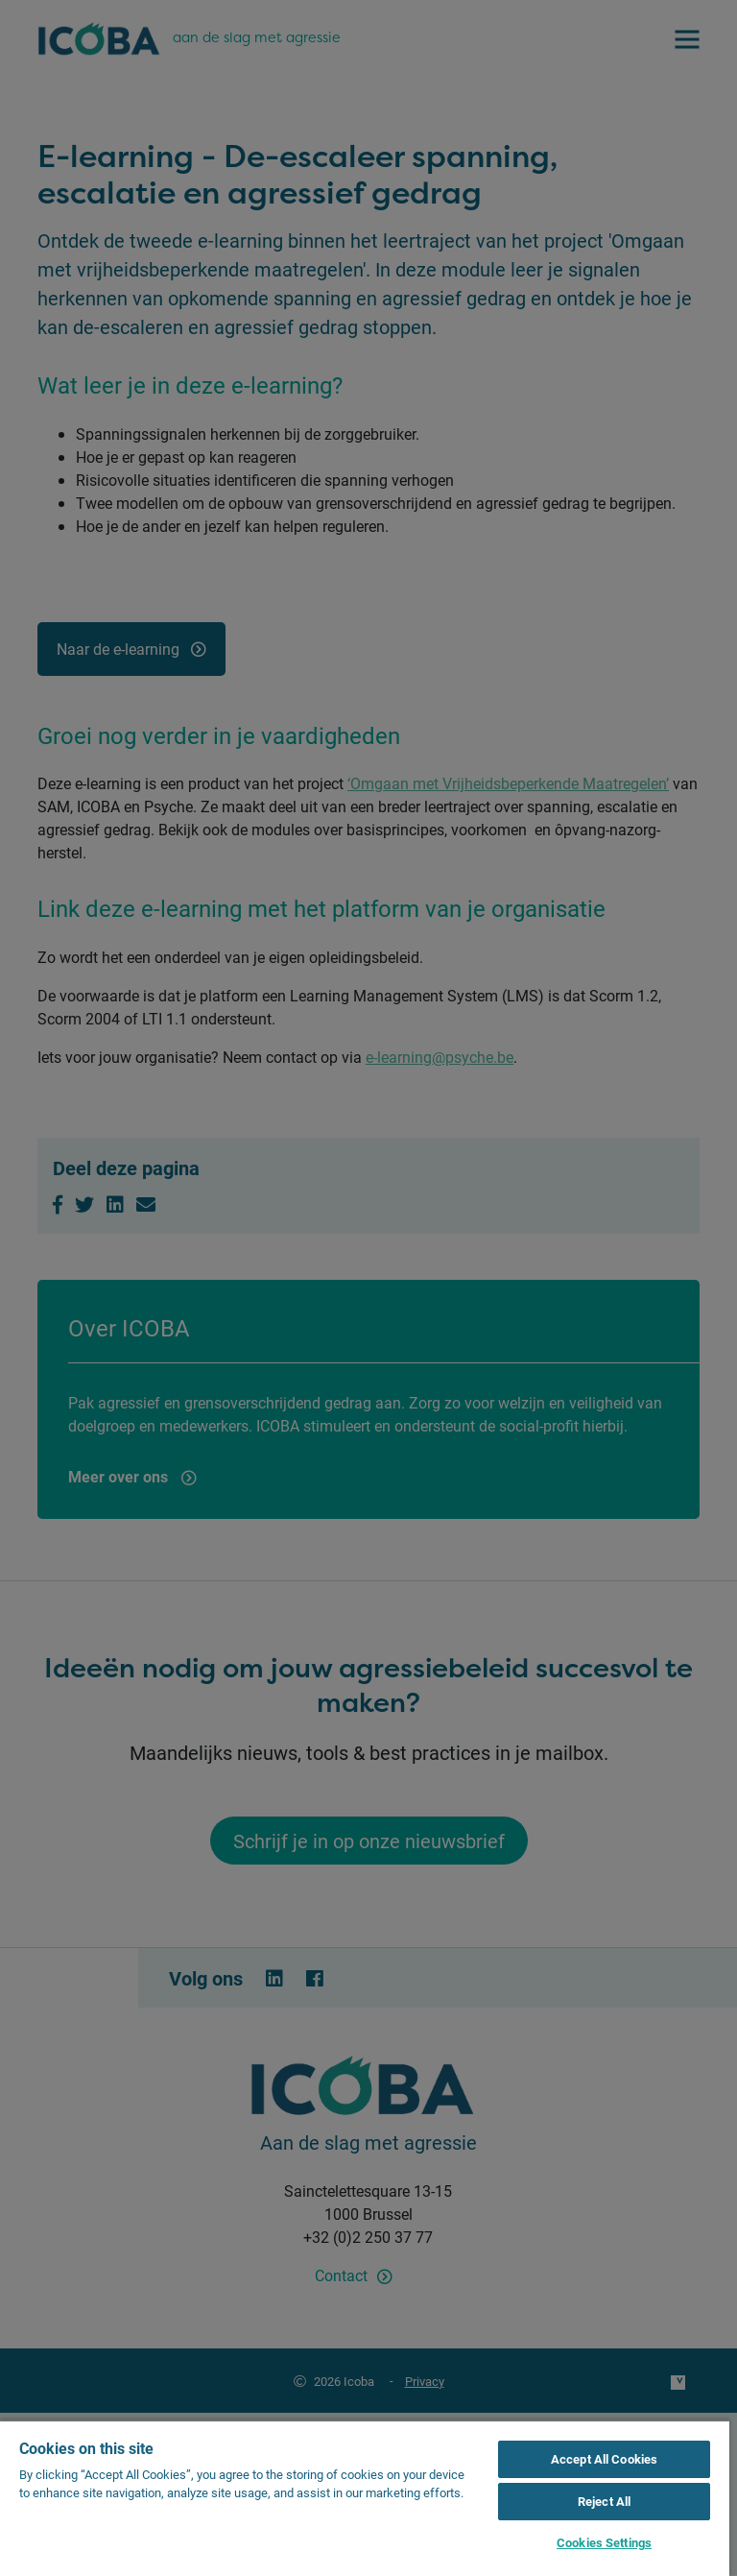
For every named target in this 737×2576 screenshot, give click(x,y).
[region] (364, 2498)
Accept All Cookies (604, 2459)
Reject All (604, 2501)
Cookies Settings (604, 2542)
